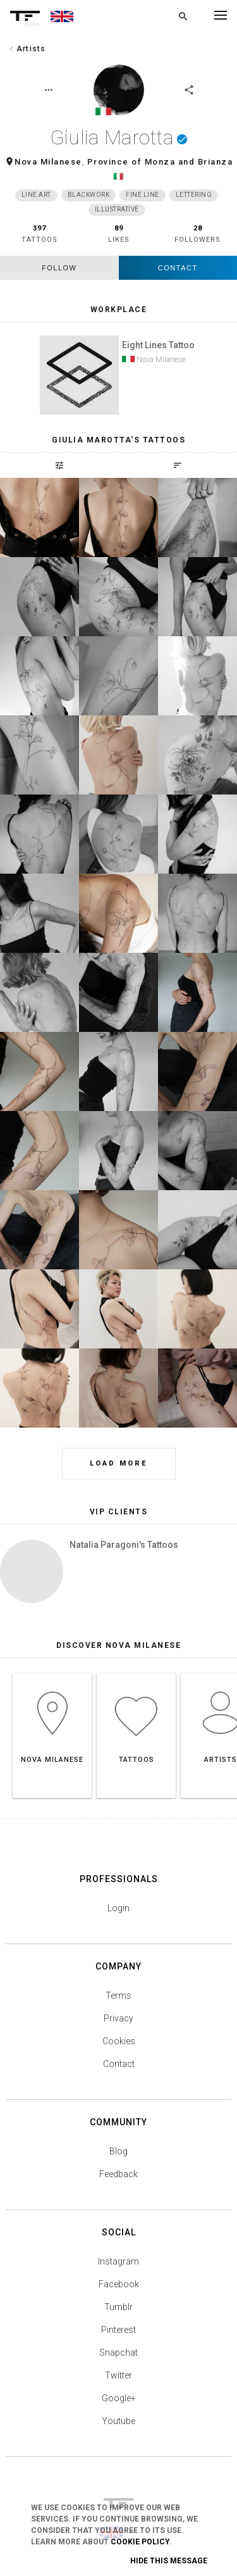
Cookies (118, 2041)
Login (118, 1908)
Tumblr (118, 2307)
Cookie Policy (140, 2541)
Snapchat (118, 2352)
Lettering (194, 194)
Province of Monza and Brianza (160, 161)
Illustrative (117, 209)
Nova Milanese (48, 161)
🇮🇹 (119, 176)
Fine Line (142, 194)
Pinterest (118, 2330)
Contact (178, 268)
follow (59, 268)
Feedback (118, 2174)
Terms (118, 1995)
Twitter (118, 2375)
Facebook (119, 2284)
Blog (118, 2151)
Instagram (118, 2261)
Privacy (118, 2018)
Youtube (118, 2421)
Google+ (119, 2398)
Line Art (36, 194)
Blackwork (89, 194)
